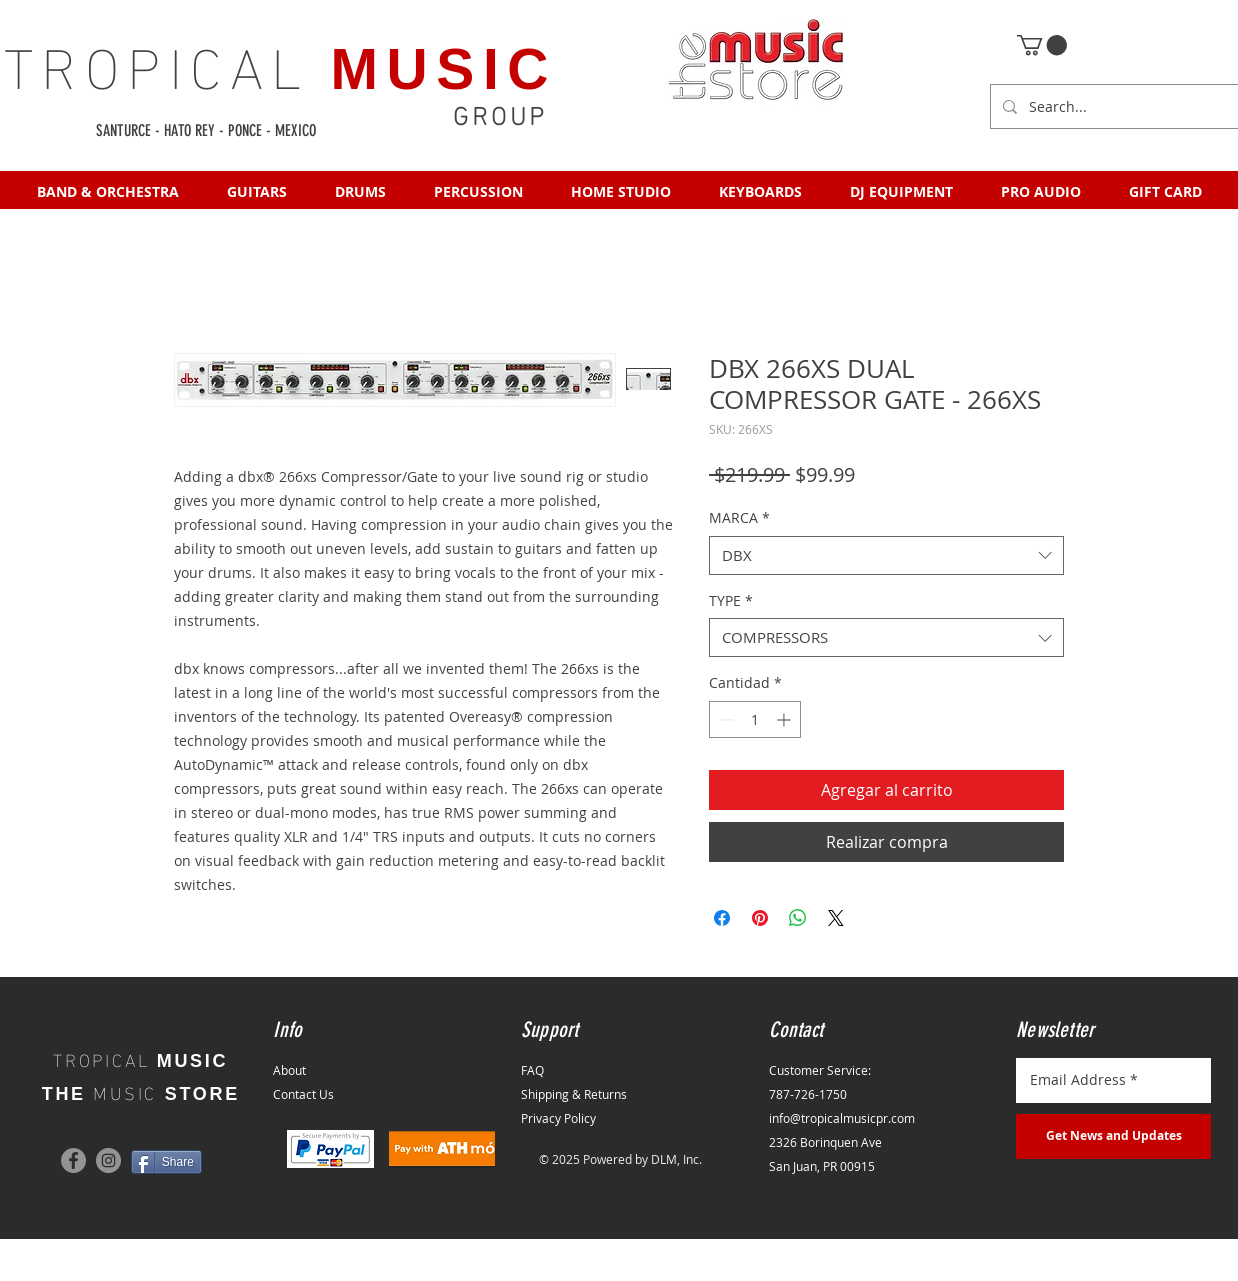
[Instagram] (108, 1160)
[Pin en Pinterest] (760, 918)
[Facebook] (73, 1160)
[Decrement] (724, 719)
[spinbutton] (755, 719)
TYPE (731, 600)
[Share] (166, 1162)
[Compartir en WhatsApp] (798, 918)
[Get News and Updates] (1113, 1136)
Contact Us (303, 1094)
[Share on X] (836, 918)
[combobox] (886, 555)
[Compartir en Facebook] (722, 918)
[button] (1042, 45)
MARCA (739, 517)
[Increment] (785, 719)
